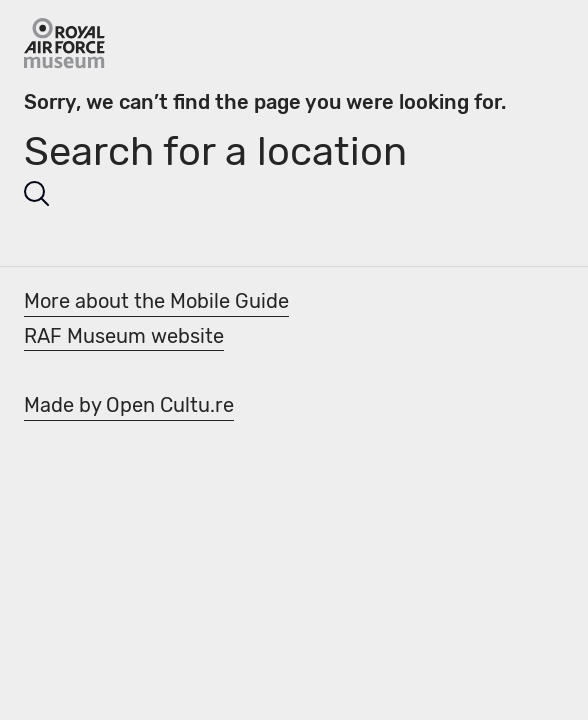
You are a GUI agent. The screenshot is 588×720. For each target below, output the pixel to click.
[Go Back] (64, 43)
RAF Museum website (124, 336)
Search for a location (215, 151)
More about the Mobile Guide (156, 301)
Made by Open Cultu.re (129, 405)
